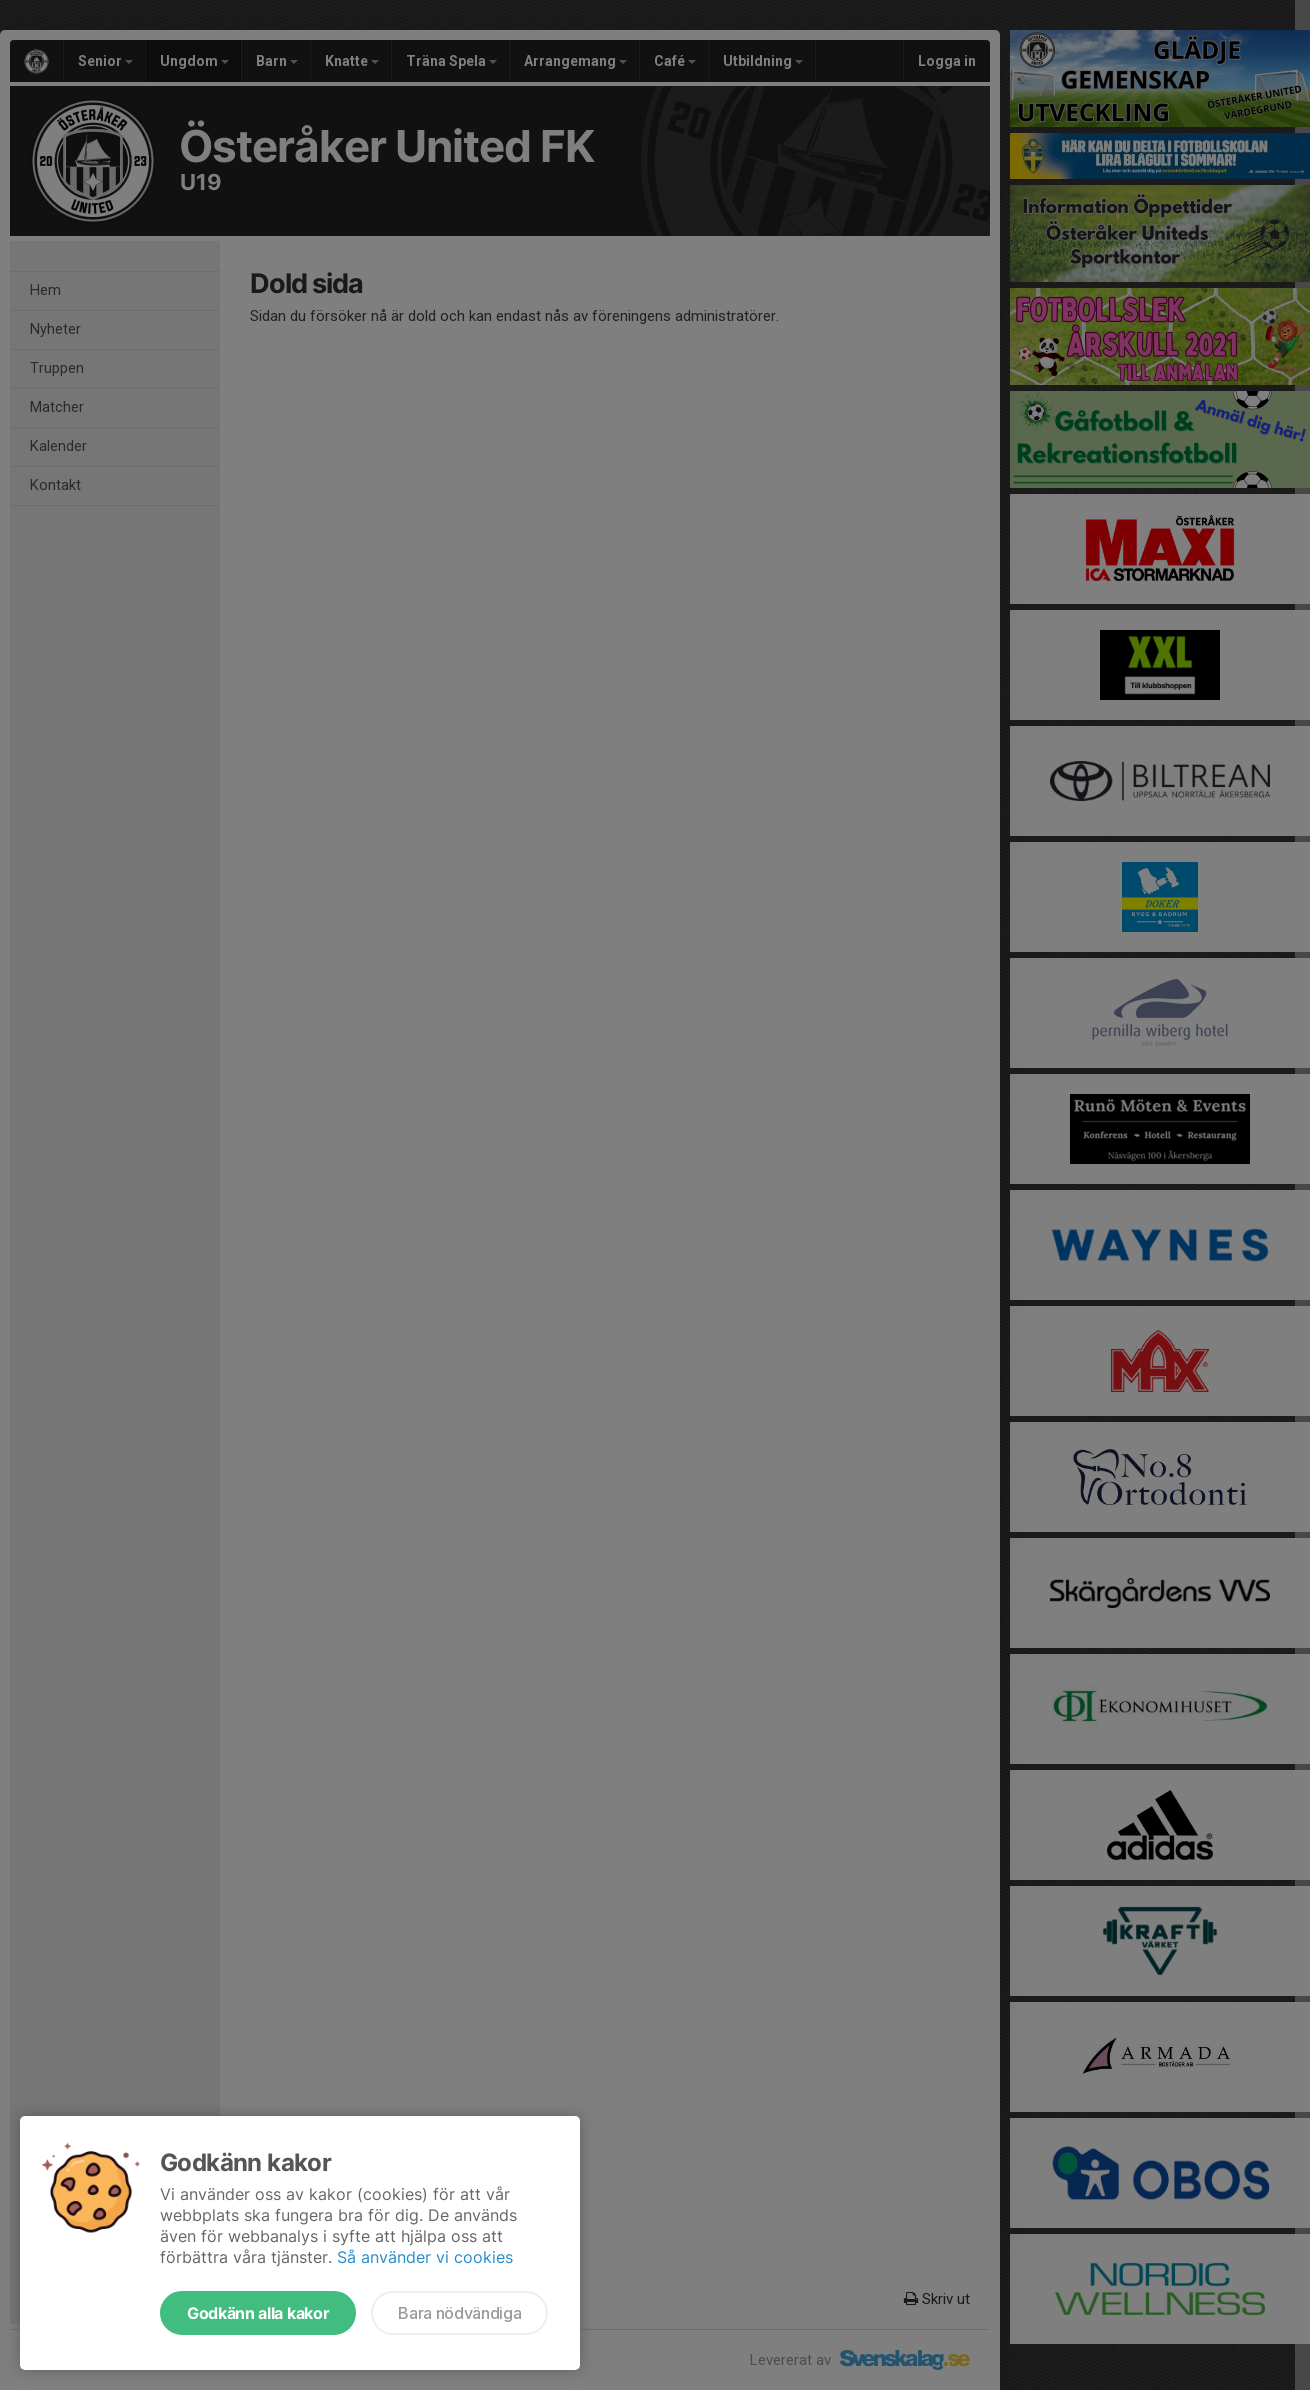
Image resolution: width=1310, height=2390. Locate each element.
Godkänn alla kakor (258, 2313)
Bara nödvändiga (459, 2313)
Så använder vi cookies (425, 2257)
